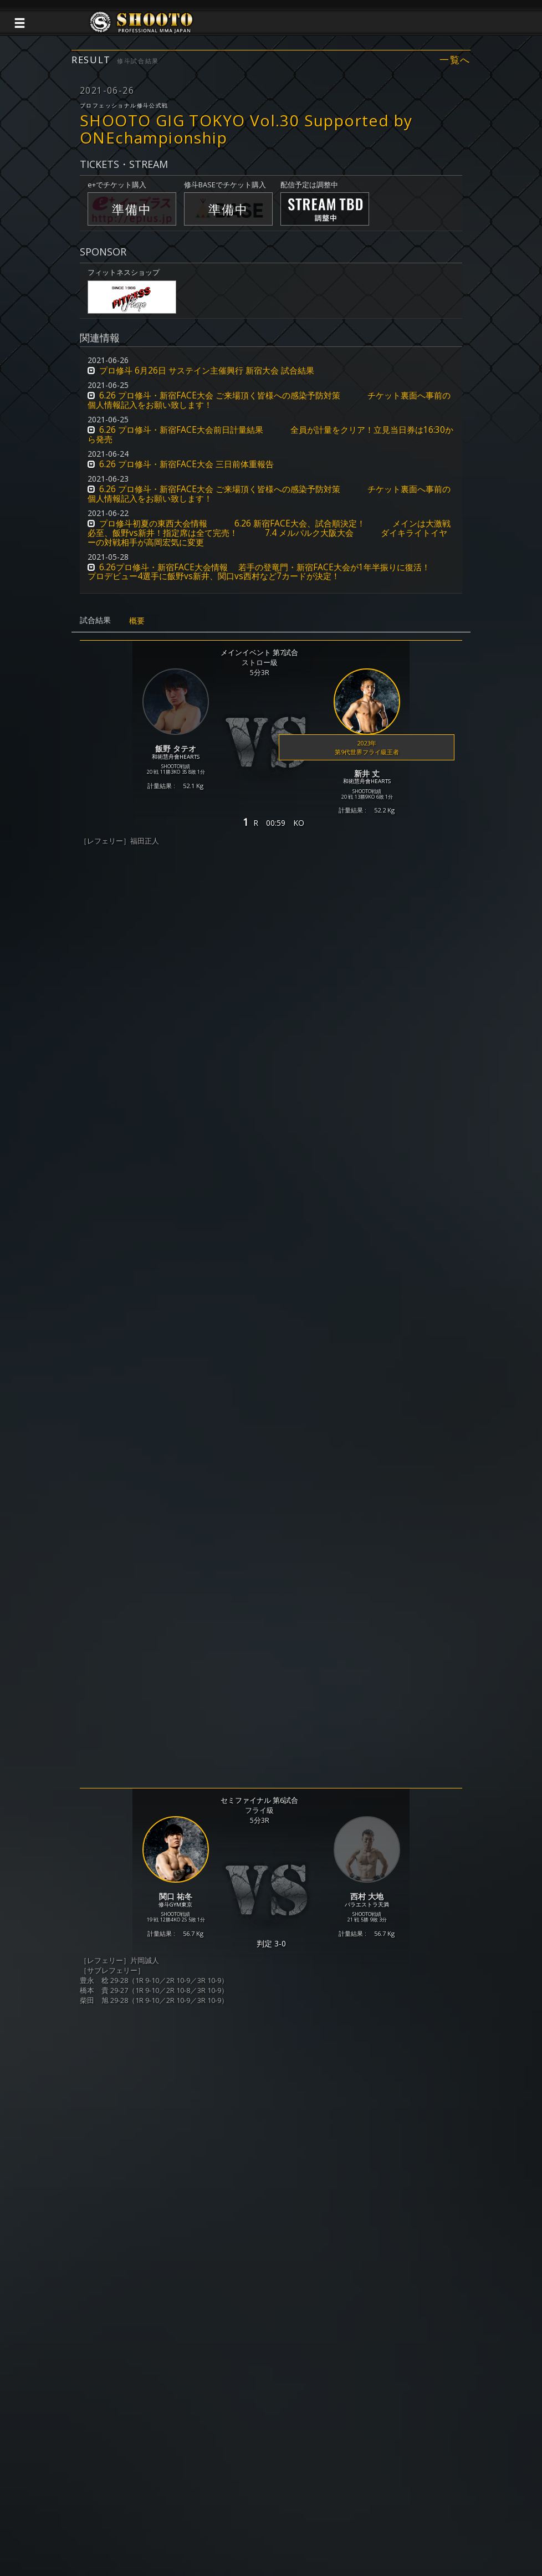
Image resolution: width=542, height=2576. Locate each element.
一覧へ (455, 60)
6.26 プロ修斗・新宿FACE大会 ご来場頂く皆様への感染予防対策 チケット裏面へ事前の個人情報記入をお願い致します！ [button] (269, 400)
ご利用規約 (251, 2526)
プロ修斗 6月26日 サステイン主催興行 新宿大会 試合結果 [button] (206, 370)
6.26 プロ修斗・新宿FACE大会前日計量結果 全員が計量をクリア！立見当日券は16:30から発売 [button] (270, 434)
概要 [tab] (137, 620)
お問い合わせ (302, 2526)
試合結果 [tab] (95, 620)
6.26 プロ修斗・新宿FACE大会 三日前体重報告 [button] (186, 464)
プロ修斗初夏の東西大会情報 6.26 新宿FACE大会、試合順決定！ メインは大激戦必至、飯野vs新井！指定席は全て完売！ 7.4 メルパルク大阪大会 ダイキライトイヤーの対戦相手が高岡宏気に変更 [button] (269, 533)
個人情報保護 (199, 2526)
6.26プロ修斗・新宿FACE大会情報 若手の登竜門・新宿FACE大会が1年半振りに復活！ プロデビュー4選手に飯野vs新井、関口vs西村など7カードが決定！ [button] (268, 571)
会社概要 (350, 2526)
